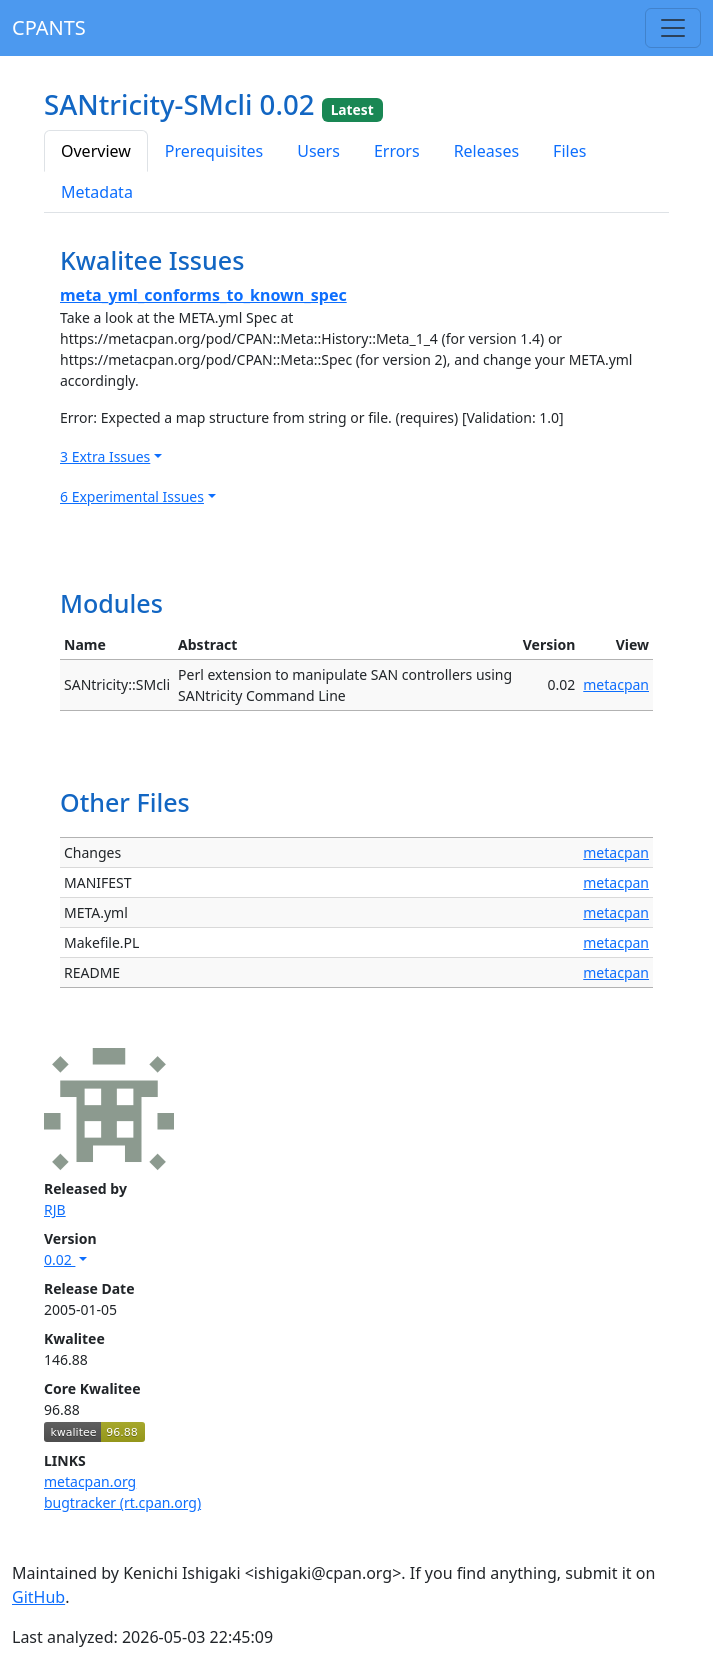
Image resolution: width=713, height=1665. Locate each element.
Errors (397, 151)
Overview (96, 151)
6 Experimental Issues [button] (132, 496)
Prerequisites (214, 151)
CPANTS (49, 27)
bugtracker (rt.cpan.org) (122, 1502)
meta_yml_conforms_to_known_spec (203, 295)
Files (569, 151)
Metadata (97, 192)
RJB (55, 1209)
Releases (486, 151)
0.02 (59, 1259)
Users (318, 151)
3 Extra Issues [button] (105, 456)
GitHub (38, 1597)
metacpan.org (90, 1481)
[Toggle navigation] (673, 28)
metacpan (616, 684)
